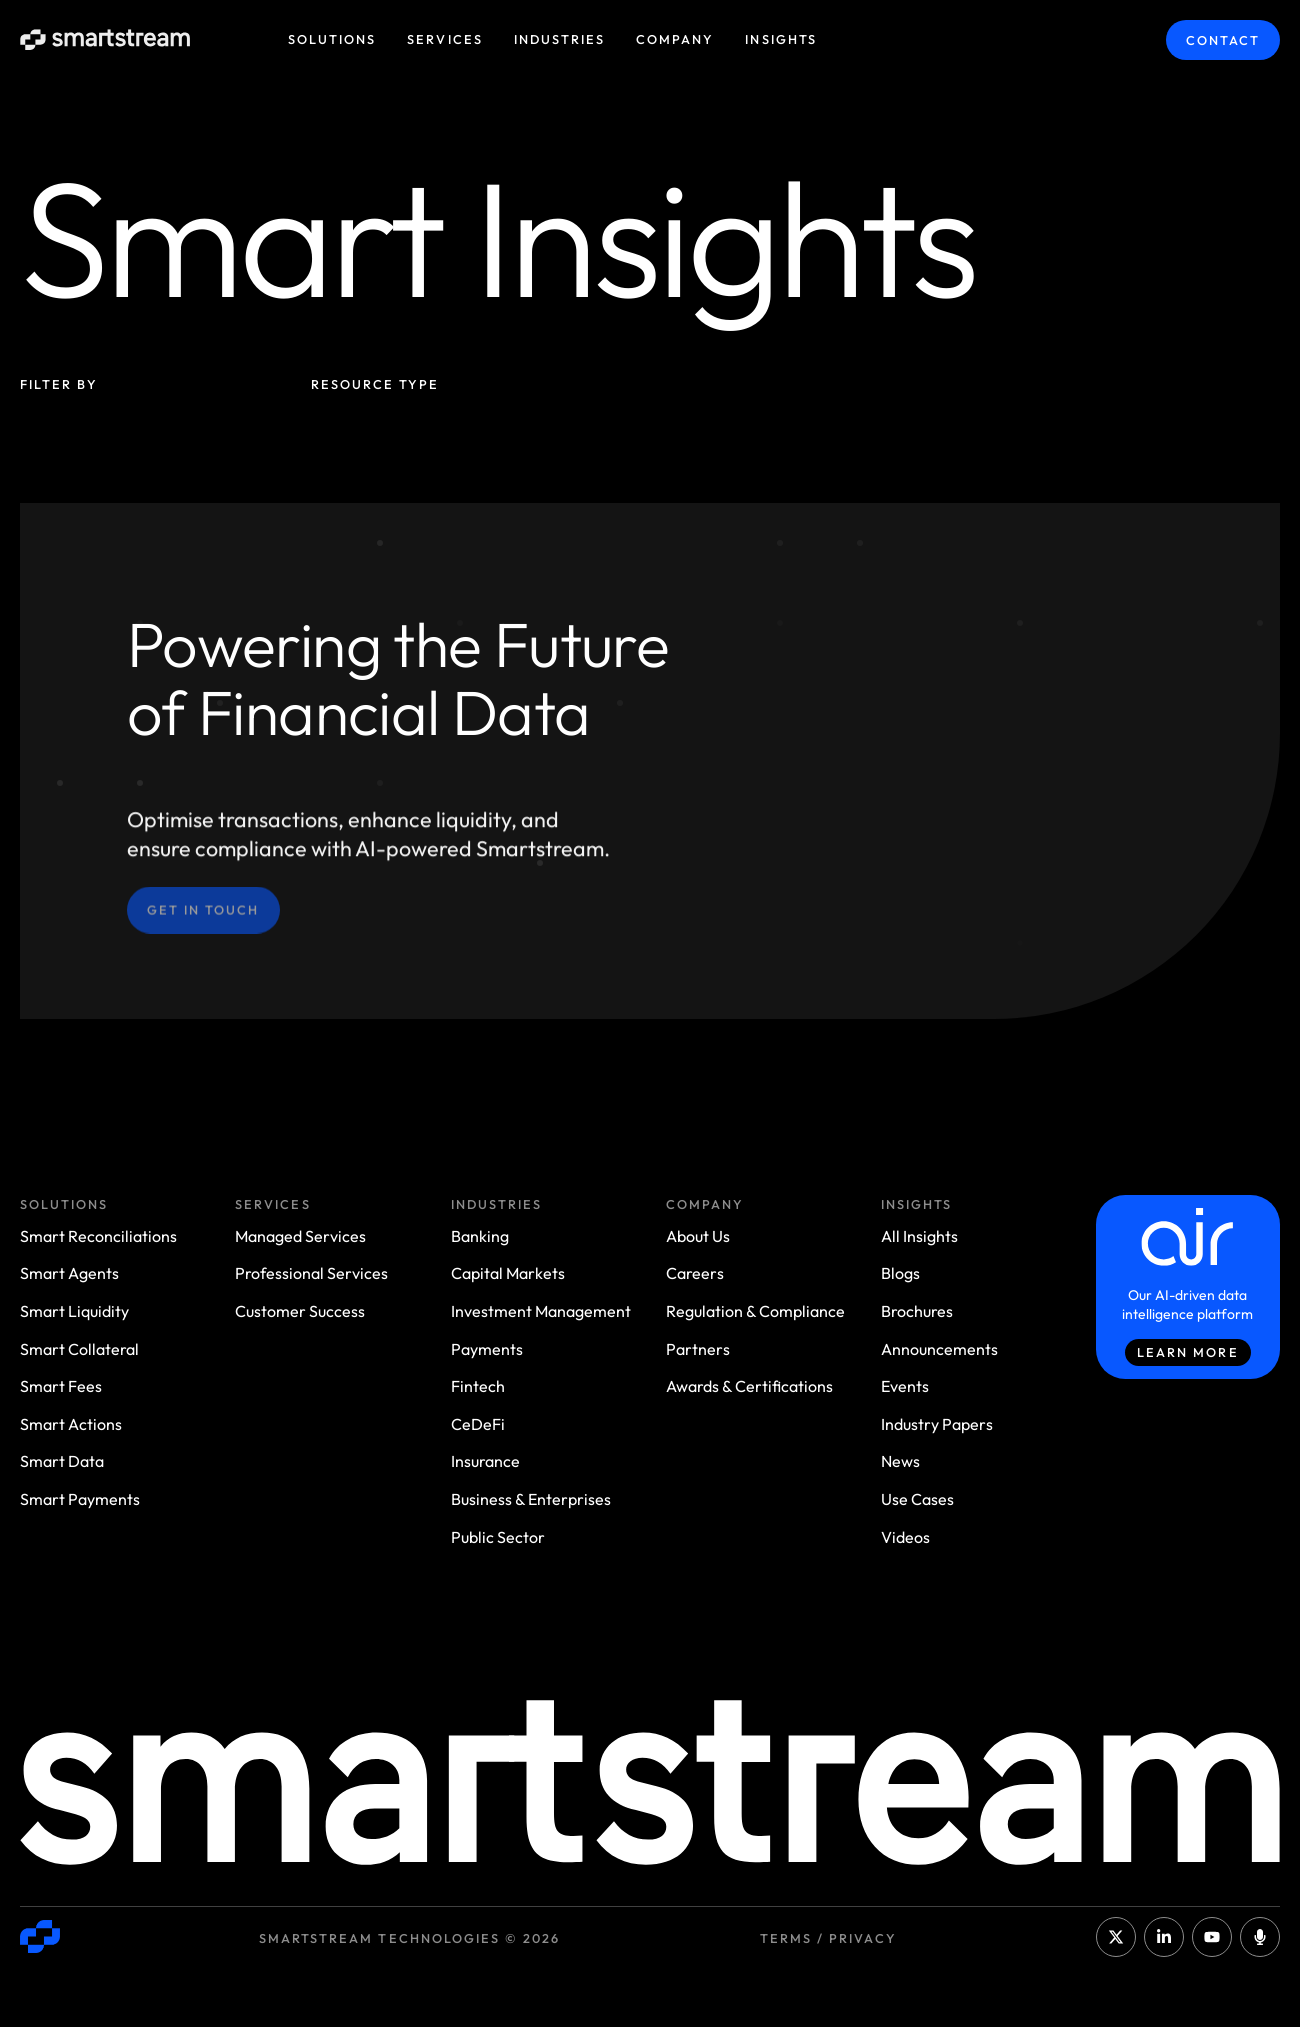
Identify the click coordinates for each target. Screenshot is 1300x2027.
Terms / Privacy (828, 1938)
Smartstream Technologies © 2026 (409, 1938)
